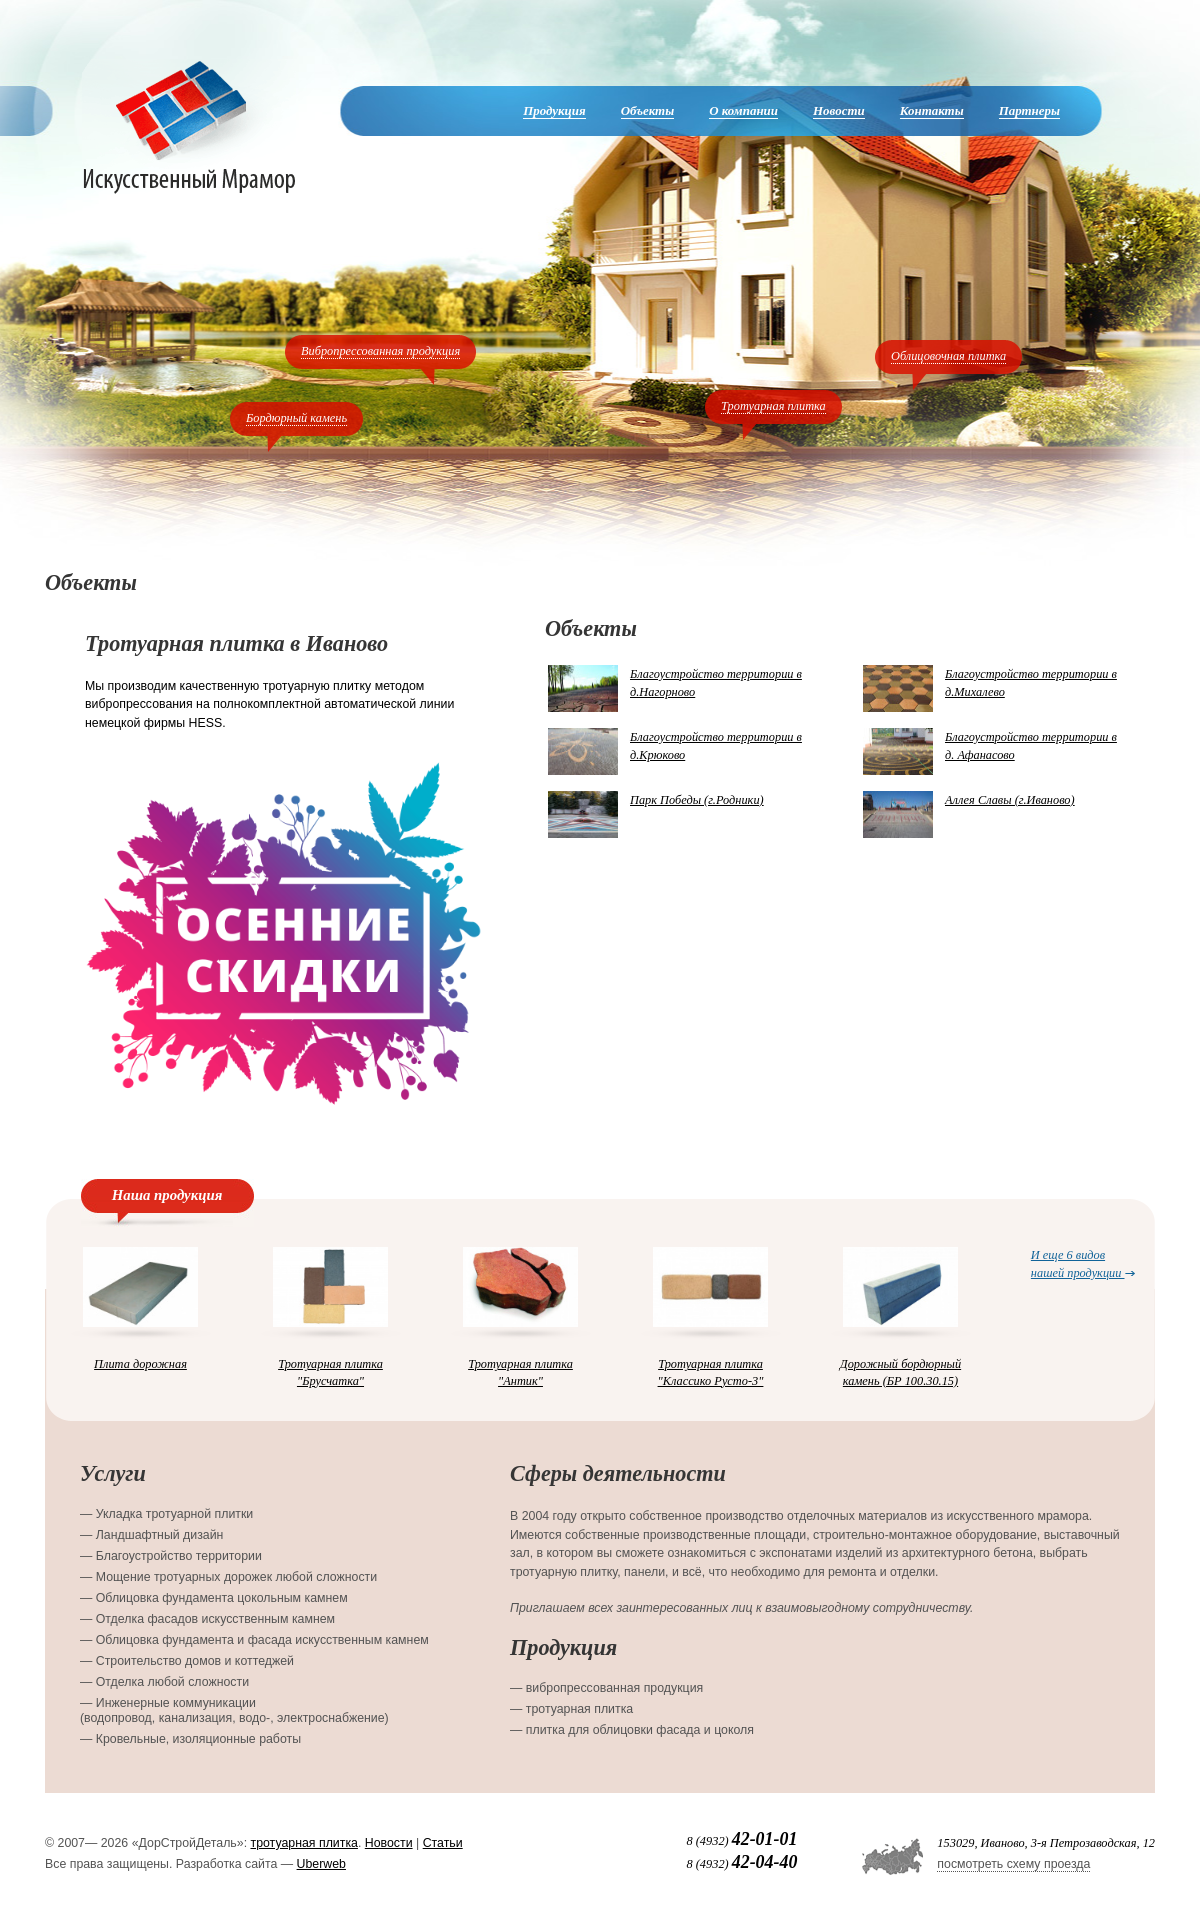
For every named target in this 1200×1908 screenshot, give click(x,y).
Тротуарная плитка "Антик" (520, 1372)
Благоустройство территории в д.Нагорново (716, 683)
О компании (743, 110)
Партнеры (1029, 110)
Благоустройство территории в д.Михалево (1031, 683)
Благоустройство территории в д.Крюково (716, 746)
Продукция (554, 110)
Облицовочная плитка (948, 356)
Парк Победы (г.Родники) (697, 800)
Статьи (443, 1843)
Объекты (648, 110)
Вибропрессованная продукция (380, 351)
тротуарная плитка (304, 1843)
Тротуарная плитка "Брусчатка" (330, 1372)
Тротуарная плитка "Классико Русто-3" (711, 1372)
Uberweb (321, 1864)
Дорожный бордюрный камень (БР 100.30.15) (900, 1372)
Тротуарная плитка (773, 406)
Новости (839, 110)
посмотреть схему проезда (1013, 1864)
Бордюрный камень (296, 418)
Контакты (932, 110)
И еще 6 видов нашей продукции (1083, 1263)
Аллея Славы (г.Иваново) (1010, 800)
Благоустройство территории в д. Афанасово (1031, 746)
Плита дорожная (140, 1364)
